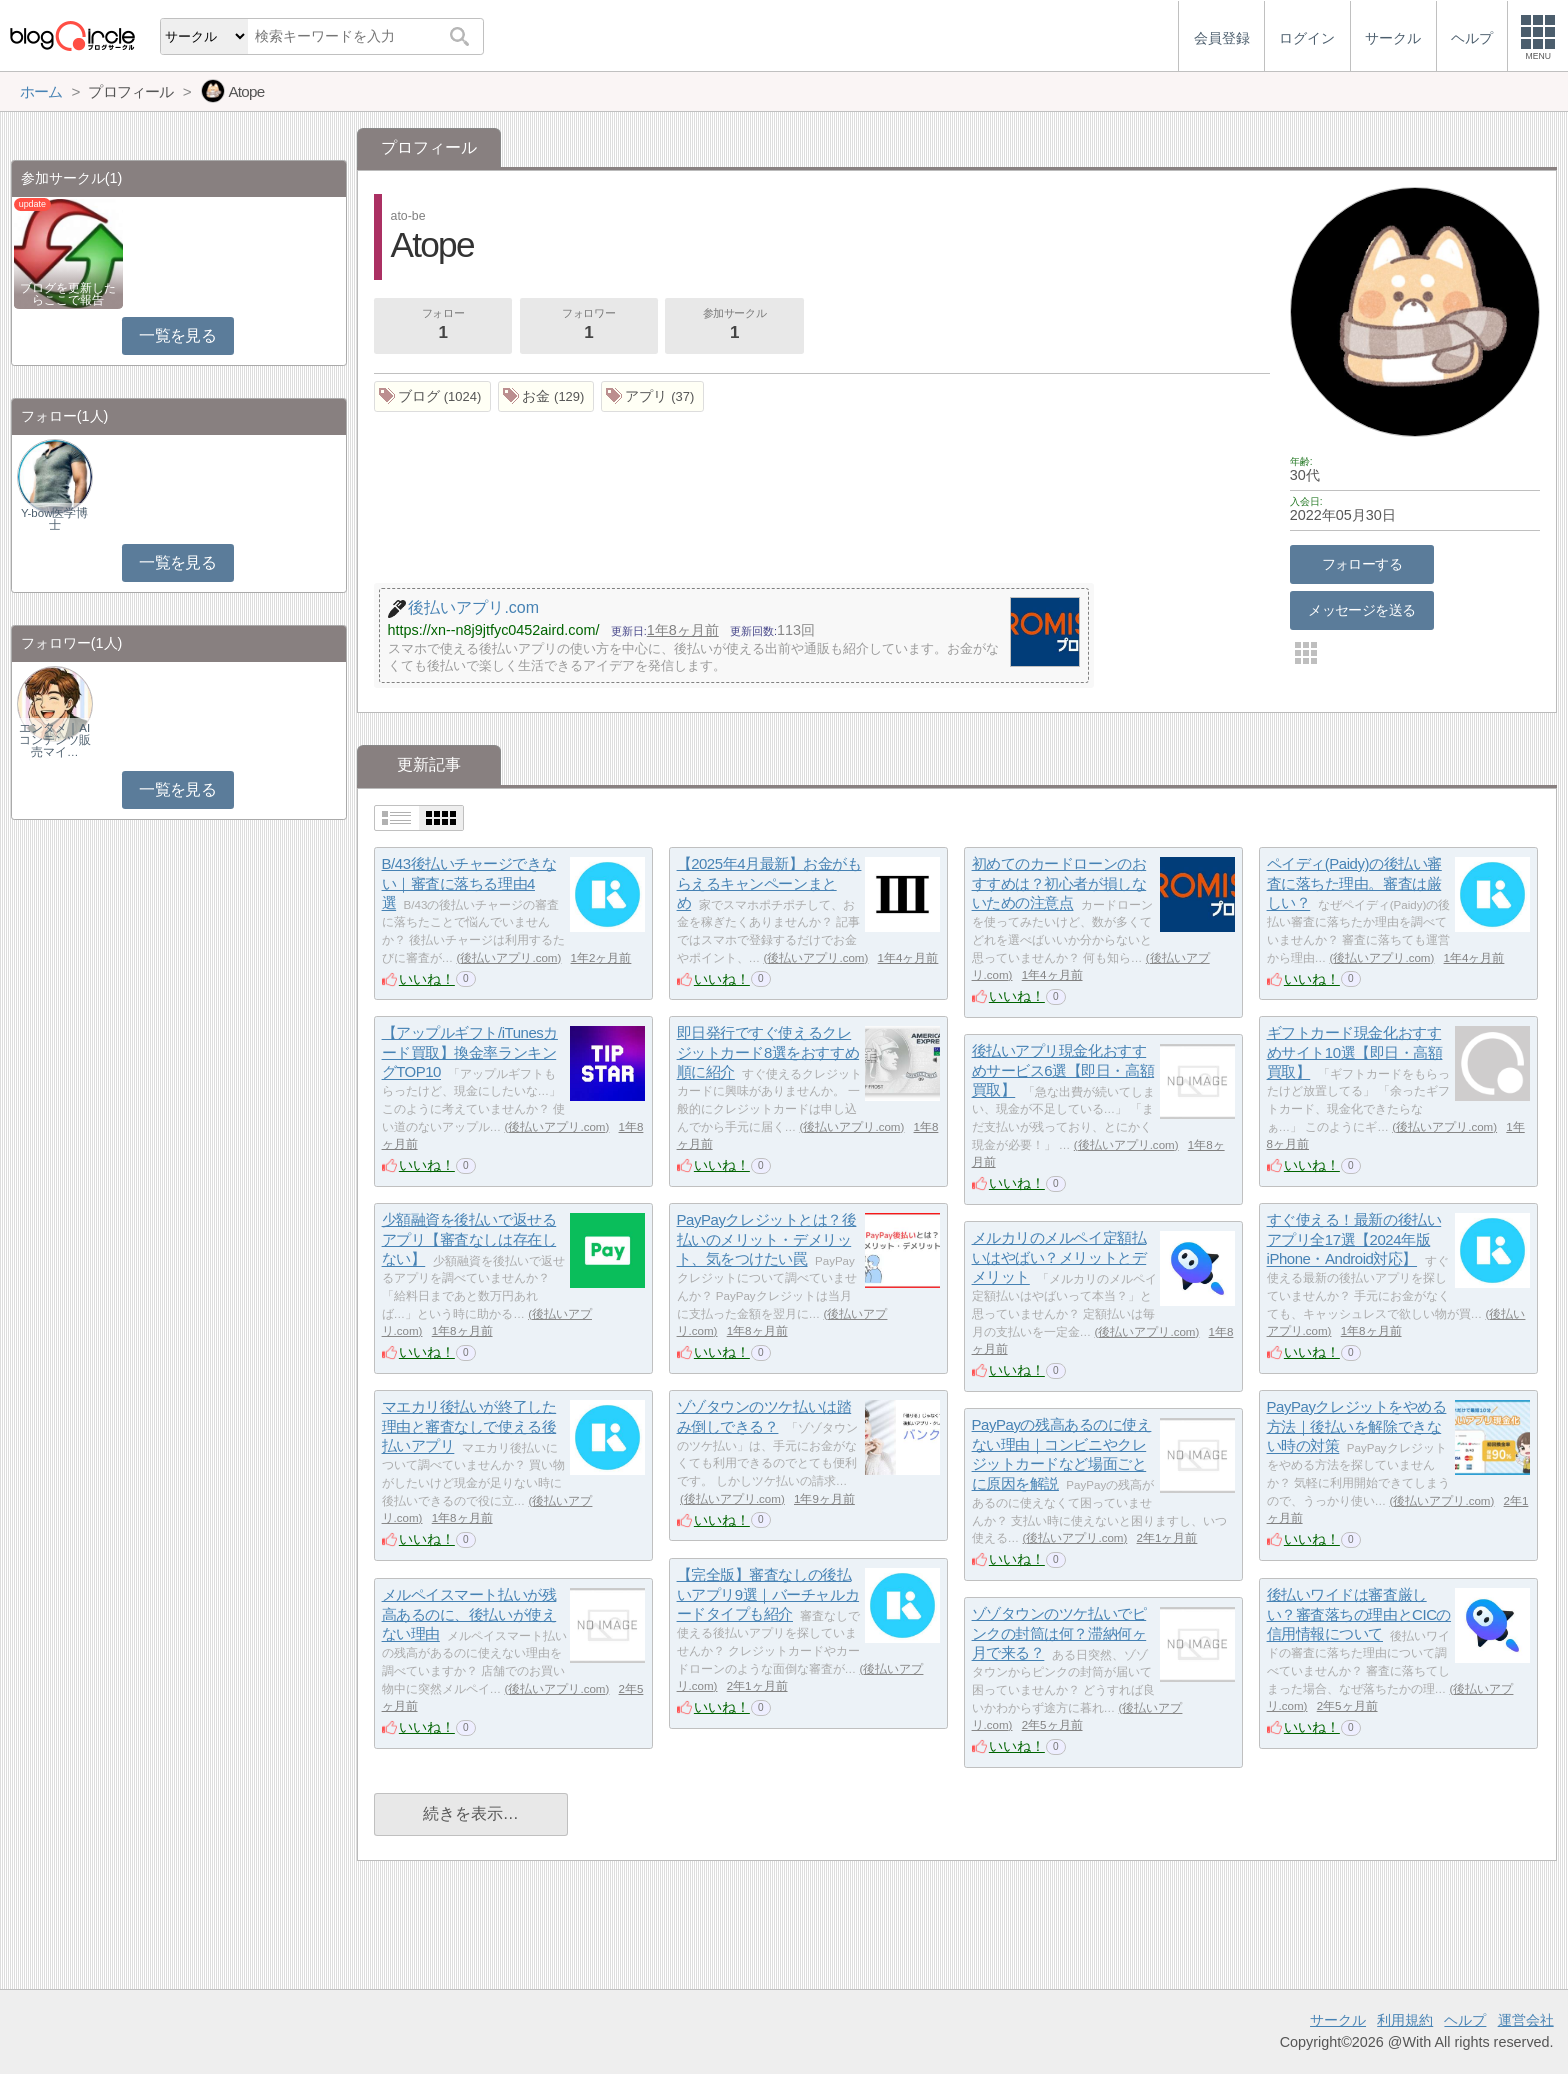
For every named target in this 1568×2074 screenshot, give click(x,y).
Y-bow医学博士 (55, 519)
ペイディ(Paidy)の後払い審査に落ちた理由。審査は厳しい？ (1354, 883)
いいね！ (427, 979)
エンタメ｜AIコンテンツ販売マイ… (55, 740)
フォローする (1362, 564)
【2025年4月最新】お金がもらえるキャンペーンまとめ (769, 883)
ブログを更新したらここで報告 (68, 294)
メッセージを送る (1361, 610)
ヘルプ (1465, 2020)
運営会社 (1526, 2020)
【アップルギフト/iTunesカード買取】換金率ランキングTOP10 (470, 1052)
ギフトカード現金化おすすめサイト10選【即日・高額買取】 (1355, 1052)
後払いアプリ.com (508, 958)
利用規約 (1405, 2020)
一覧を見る (177, 335)
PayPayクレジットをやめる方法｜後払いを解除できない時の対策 (1357, 1426)
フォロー (443, 326)
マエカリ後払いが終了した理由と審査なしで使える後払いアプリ (469, 1426)
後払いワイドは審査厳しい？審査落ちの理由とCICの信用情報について (1359, 1614)
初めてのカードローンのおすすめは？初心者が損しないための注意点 (1059, 883)
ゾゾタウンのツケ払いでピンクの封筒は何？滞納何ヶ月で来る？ (1059, 1633)
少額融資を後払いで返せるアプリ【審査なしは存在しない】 (469, 1239)
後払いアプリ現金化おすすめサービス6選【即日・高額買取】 (1063, 1070)
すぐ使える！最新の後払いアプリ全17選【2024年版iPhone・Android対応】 (1354, 1239)
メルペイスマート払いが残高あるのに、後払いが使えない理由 (469, 1614)
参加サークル (735, 326)
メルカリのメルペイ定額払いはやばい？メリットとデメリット (1059, 1257)
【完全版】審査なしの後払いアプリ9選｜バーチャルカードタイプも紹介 (768, 1594)
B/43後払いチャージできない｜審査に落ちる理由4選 (469, 883)
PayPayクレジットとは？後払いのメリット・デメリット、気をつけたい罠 (767, 1239)
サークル (1338, 2020)
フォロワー (589, 326)
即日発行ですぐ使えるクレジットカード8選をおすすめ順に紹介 (768, 1052)
